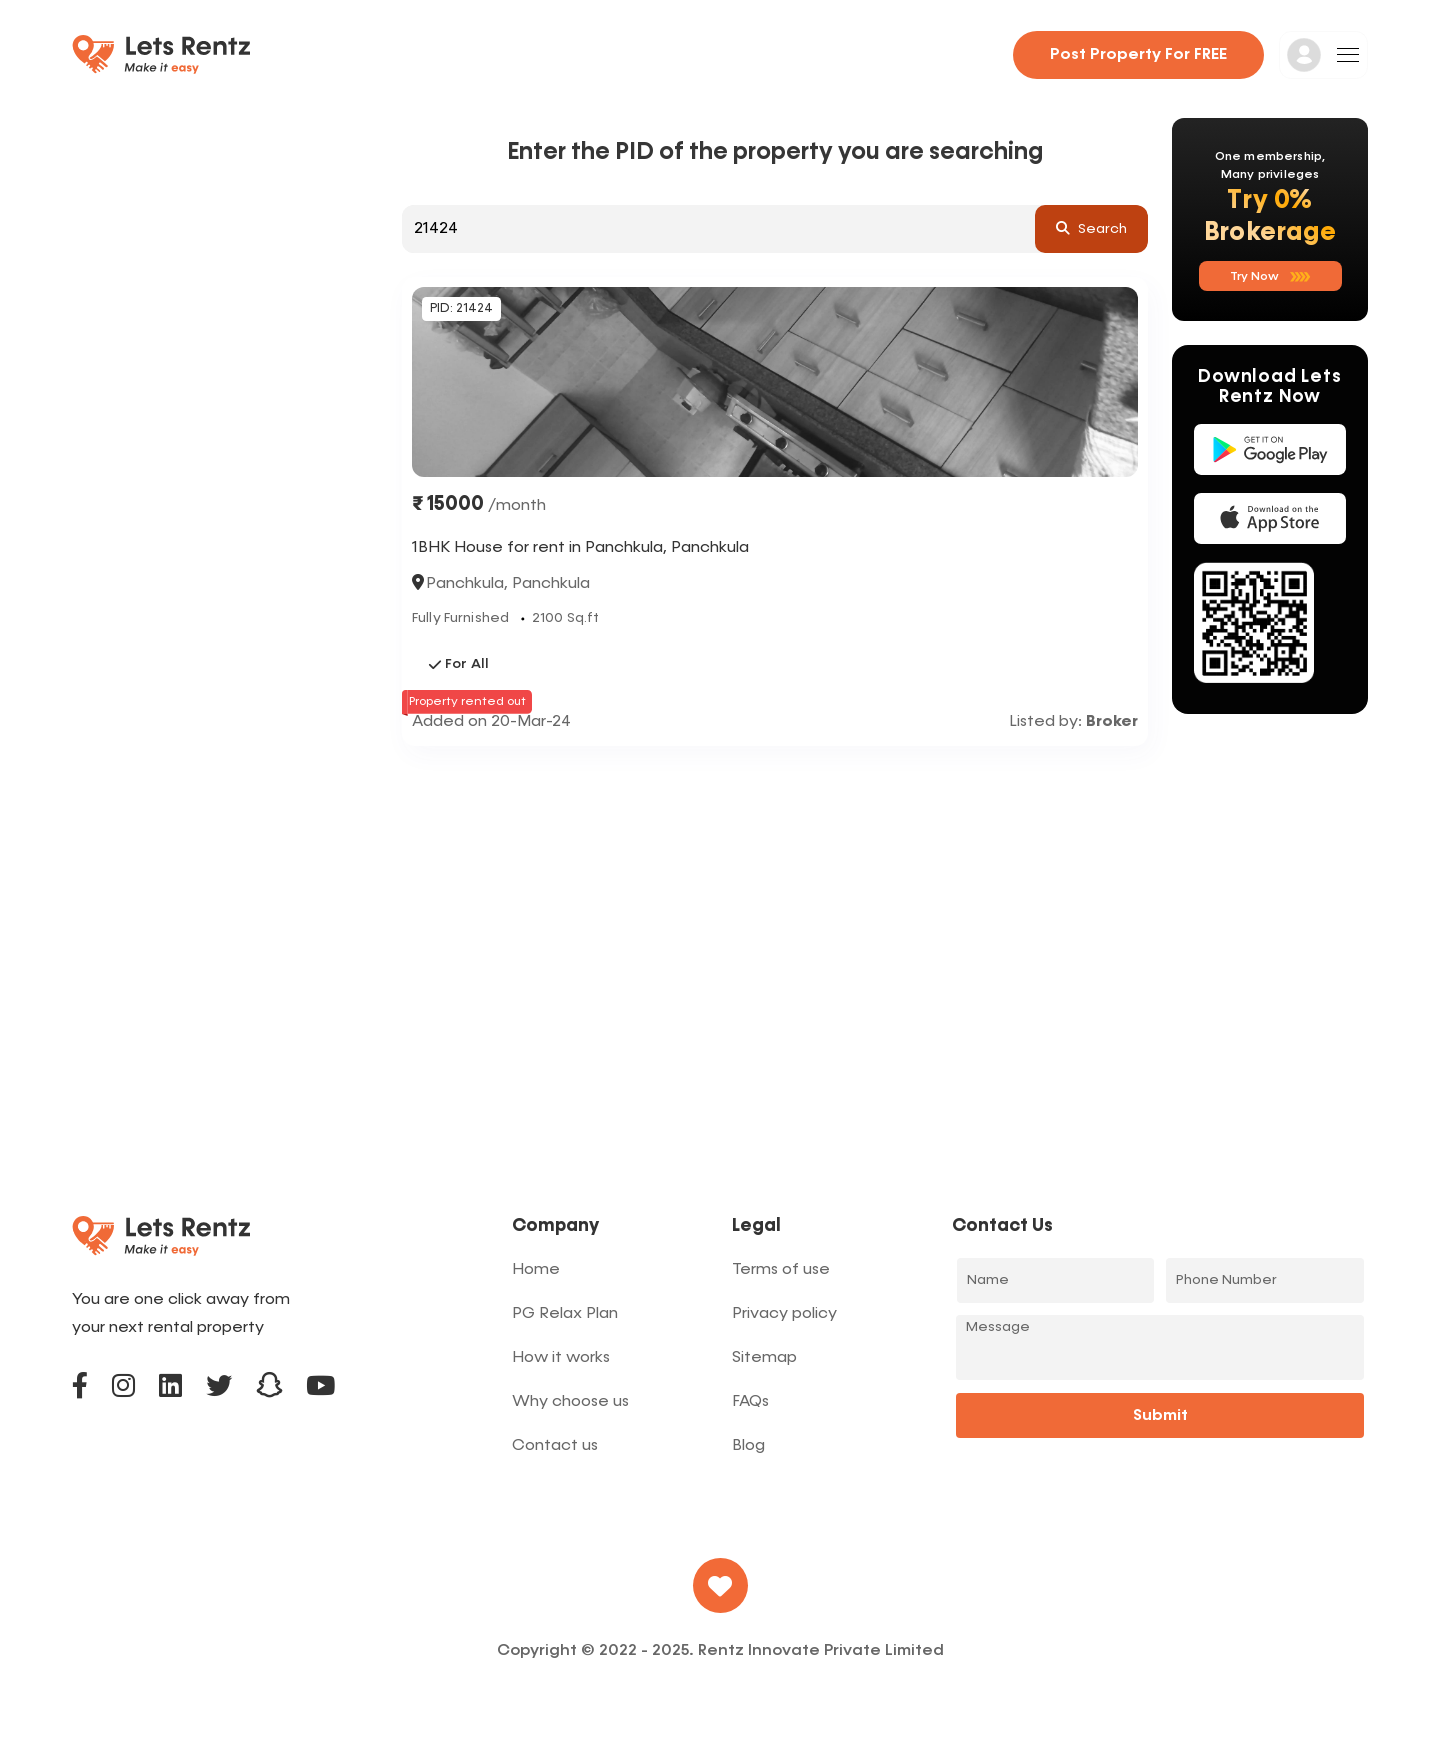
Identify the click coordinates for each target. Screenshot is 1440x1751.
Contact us (555, 1446)
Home (536, 1270)
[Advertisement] (775, 896)
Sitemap (764, 1358)
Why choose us (570, 1402)
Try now (1270, 277)
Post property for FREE (1138, 55)
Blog (748, 1446)
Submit (1160, 1416)
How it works (561, 1358)
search (1091, 228)
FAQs (750, 1402)
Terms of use (781, 1270)
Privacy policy (784, 1314)
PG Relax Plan (565, 1314)
